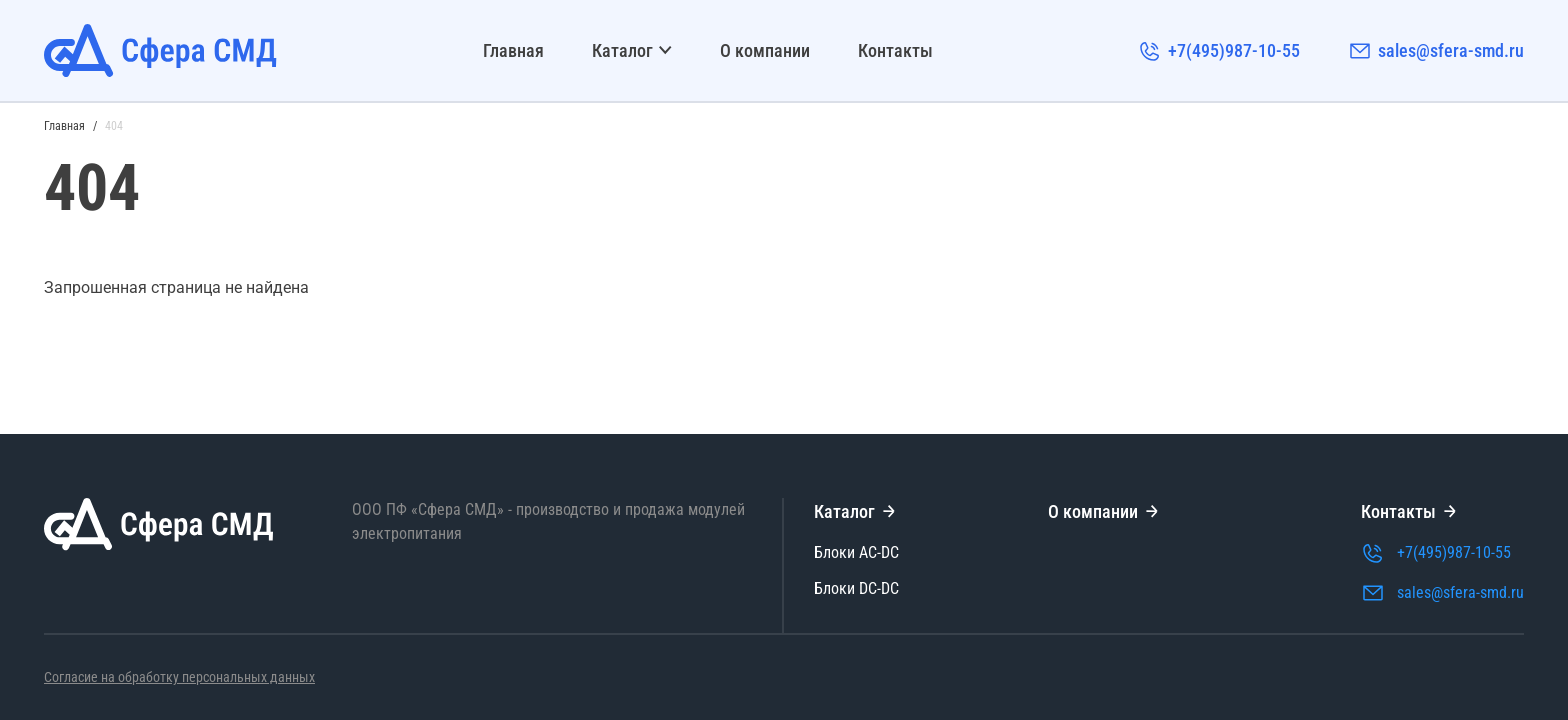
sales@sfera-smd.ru (1436, 51)
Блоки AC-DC (856, 552)
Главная (513, 50)
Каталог (632, 50)
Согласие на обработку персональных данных (179, 677)
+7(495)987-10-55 (1219, 51)
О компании (765, 50)
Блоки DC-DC (856, 588)
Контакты (895, 50)
